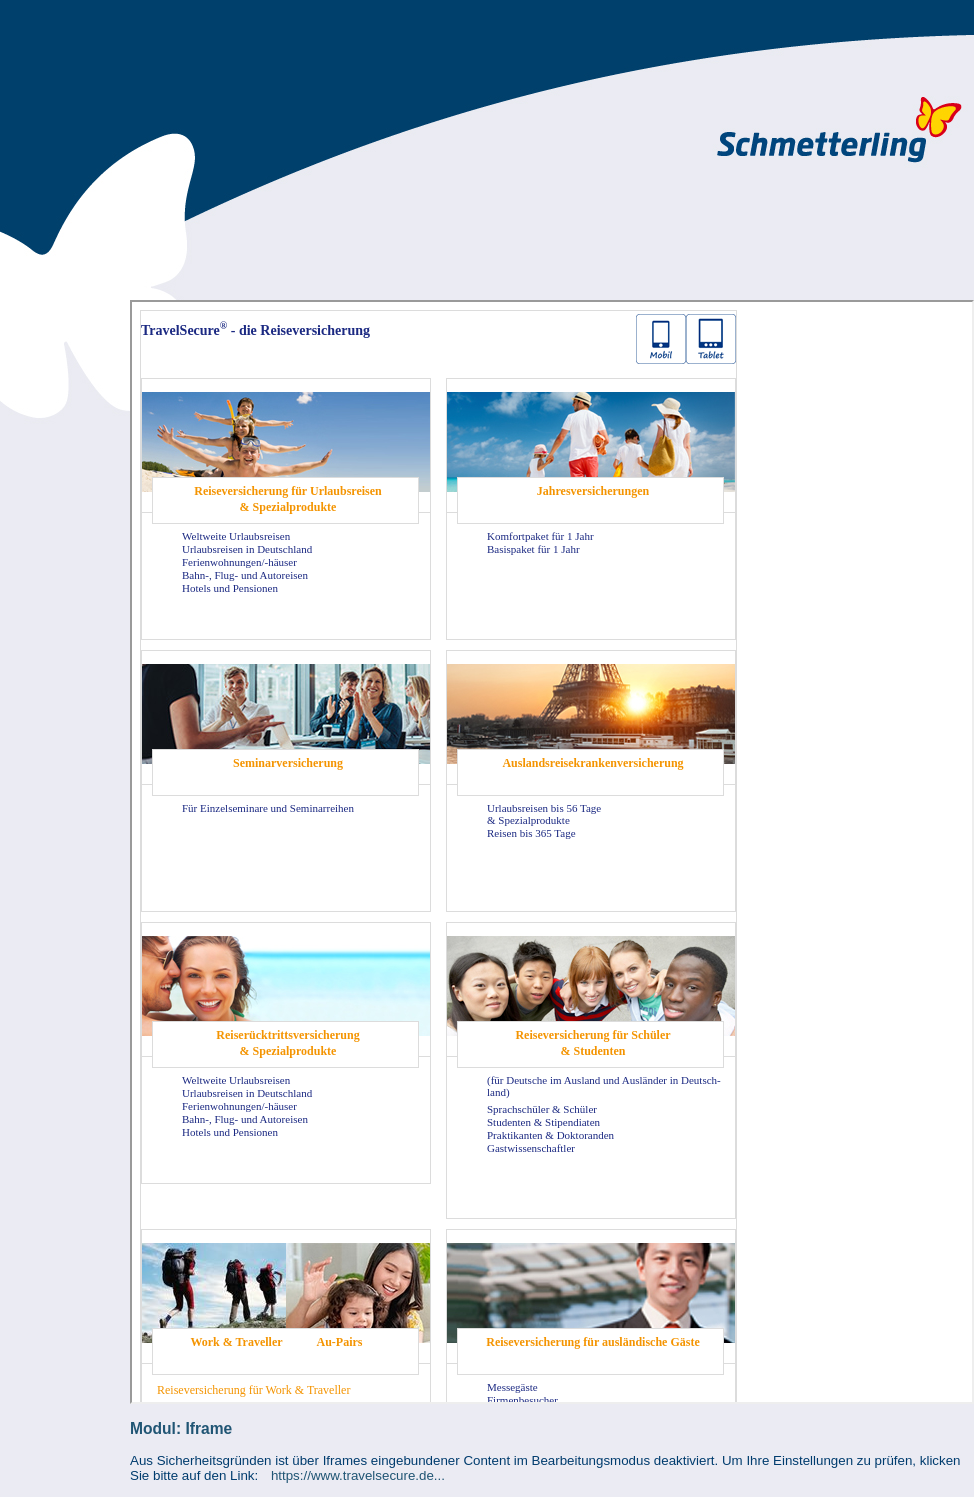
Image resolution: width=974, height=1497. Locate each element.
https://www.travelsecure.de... (358, 1475)
